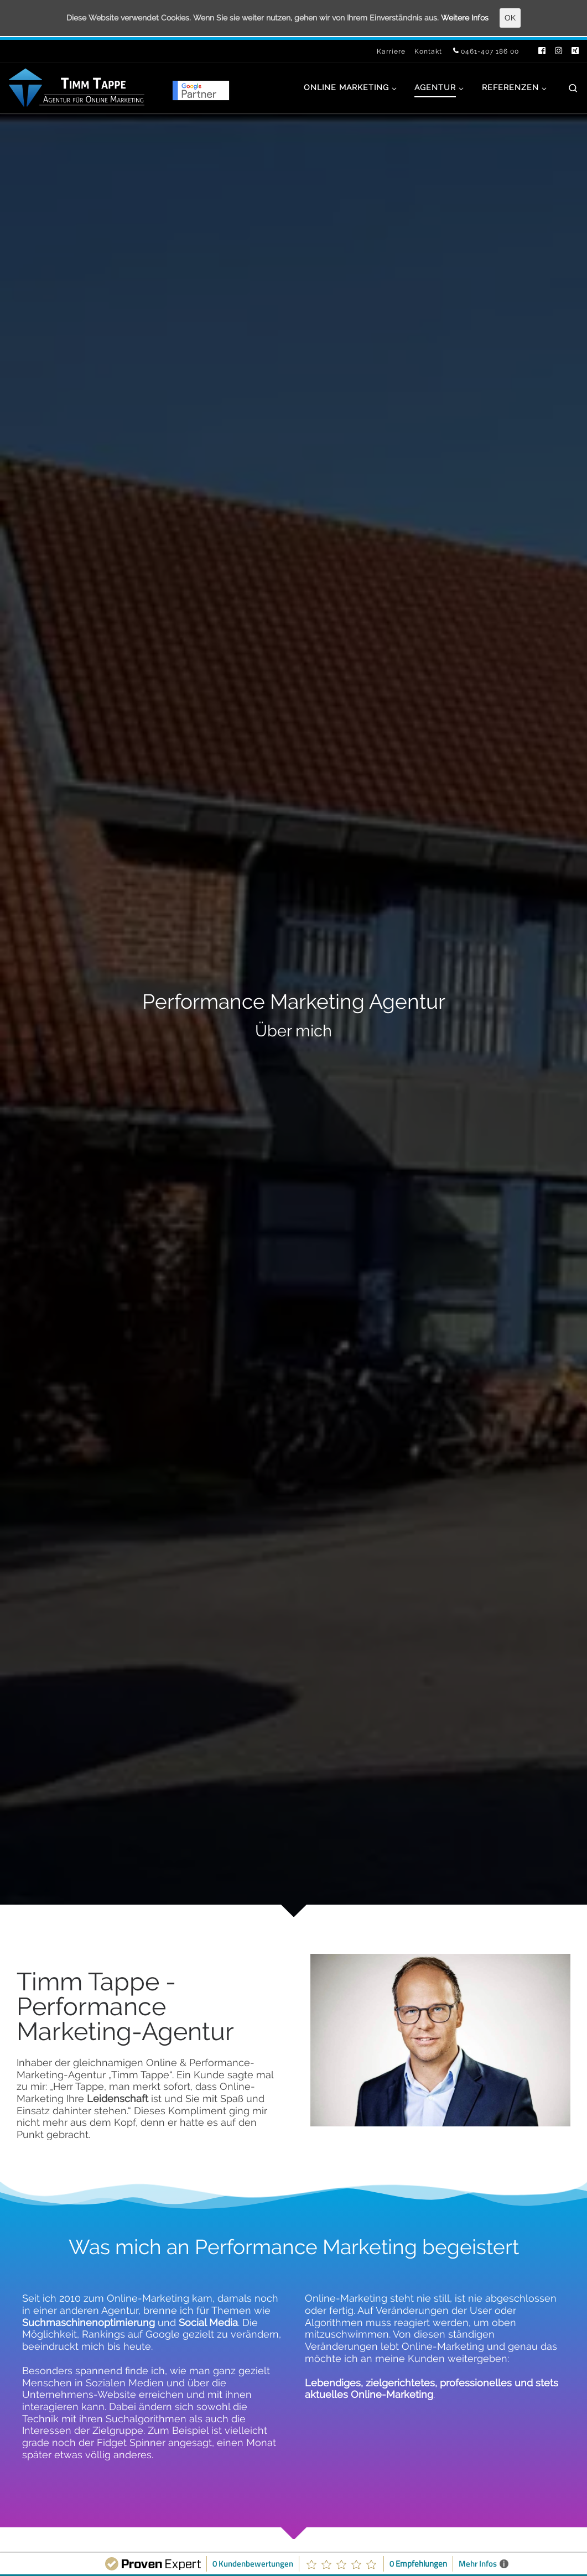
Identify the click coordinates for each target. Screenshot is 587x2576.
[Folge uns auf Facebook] (542, 51)
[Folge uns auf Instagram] (558, 51)
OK (524, 18)
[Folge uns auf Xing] (575, 51)
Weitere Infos (476, 18)
